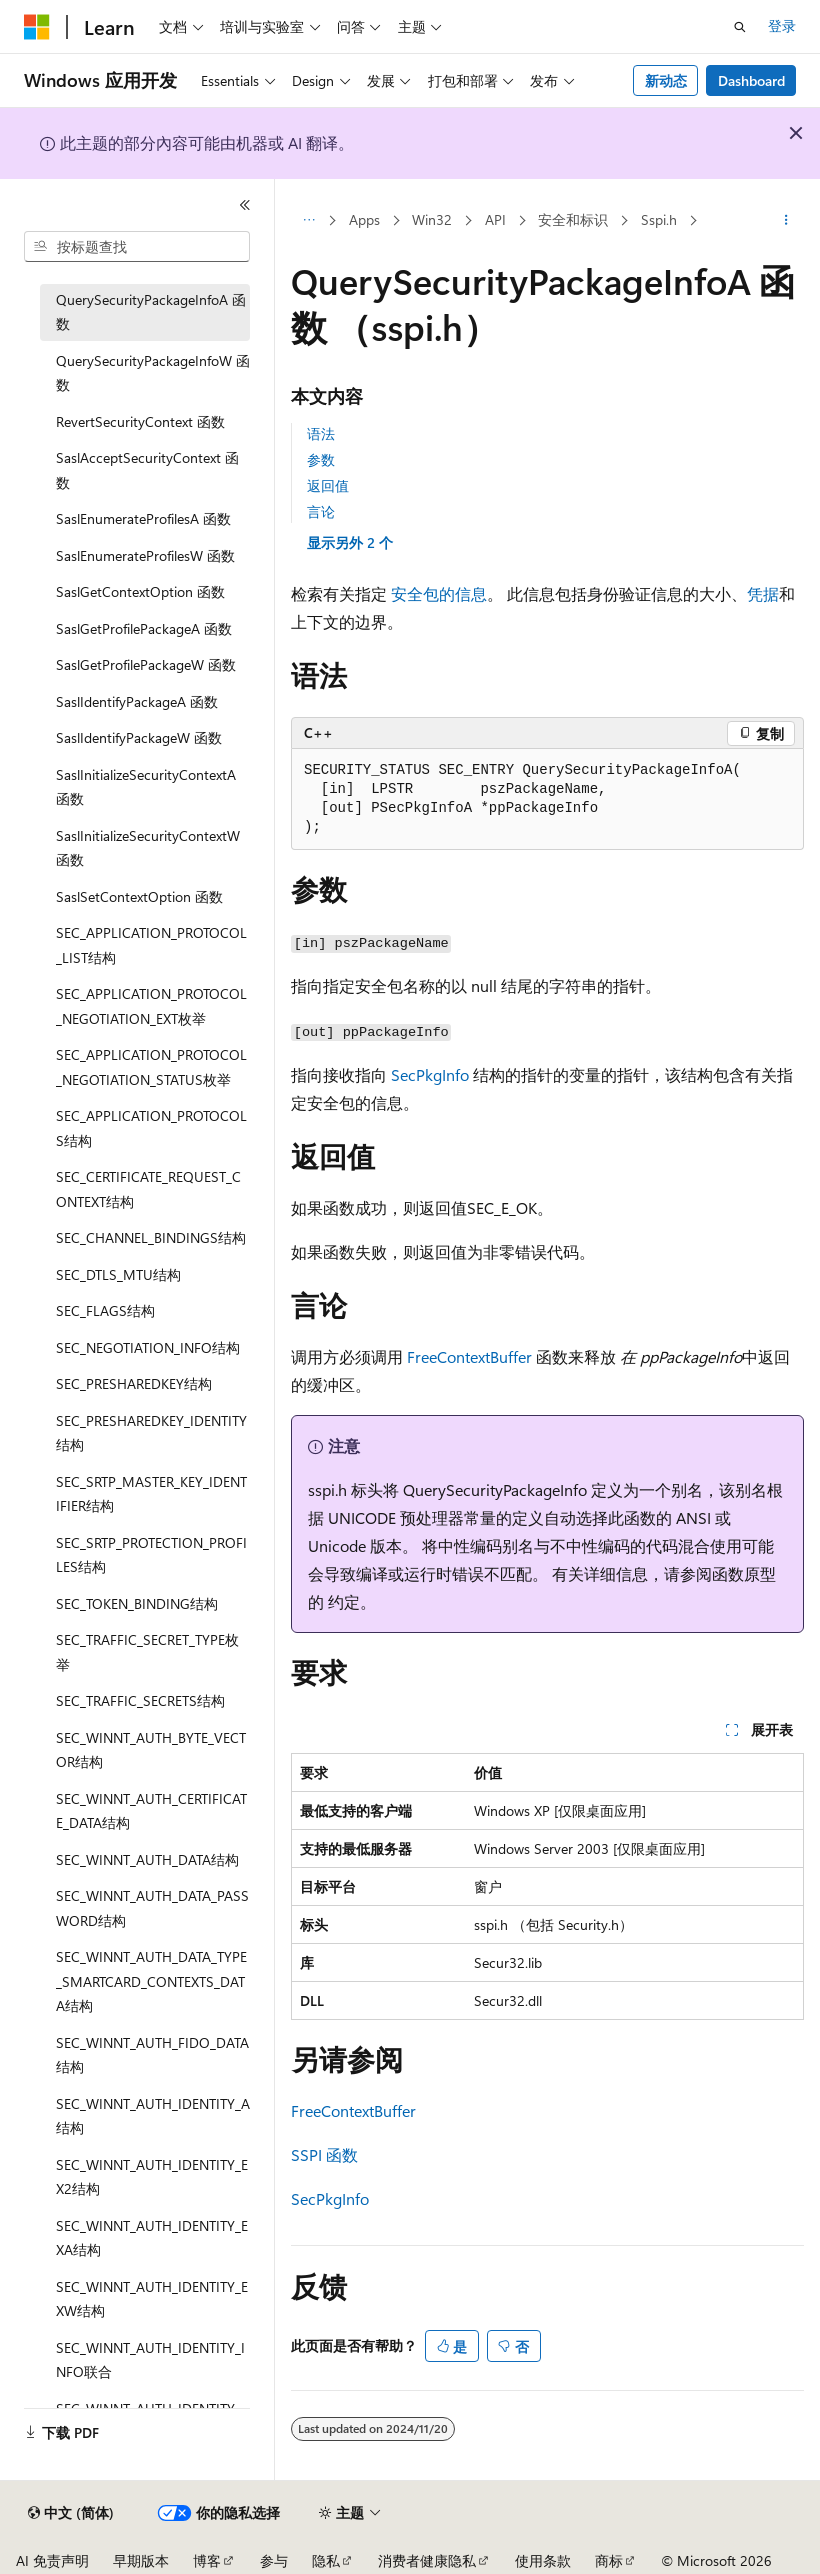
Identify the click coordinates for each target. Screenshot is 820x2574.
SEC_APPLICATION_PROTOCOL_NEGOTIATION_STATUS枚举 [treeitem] (151, 1067)
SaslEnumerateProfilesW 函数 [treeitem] (145, 555)
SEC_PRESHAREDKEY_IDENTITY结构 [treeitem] (151, 1433)
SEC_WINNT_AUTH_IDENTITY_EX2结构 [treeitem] (152, 2177)
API (495, 219)
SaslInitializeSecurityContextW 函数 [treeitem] (148, 848)
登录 (782, 25)
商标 (609, 2560)
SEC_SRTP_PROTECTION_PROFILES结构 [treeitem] (151, 1555)
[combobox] (137, 247)
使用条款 (543, 2560)
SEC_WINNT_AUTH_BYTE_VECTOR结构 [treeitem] (151, 1750)
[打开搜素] (740, 27)
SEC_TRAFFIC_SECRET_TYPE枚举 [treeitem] (147, 1652)
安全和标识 (573, 219)
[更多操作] (786, 221)
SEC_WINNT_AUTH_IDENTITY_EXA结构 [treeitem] (152, 2238)
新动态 (666, 80)
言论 (321, 511)
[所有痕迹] (308, 221)
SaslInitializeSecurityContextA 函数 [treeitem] (146, 787)
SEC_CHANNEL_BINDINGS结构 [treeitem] (151, 1237)
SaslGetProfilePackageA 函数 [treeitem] (144, 628)
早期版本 (141, 2560)
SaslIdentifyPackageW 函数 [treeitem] (139, 737)
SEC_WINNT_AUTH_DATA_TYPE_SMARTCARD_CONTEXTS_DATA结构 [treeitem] (151, 1981)
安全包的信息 (439, 593)
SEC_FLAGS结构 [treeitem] (105, 1310)
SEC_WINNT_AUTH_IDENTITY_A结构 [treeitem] (153, 2116)
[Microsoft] (37, 27)
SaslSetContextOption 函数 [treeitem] (139, 896)
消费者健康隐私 (427, 2560)
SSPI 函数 (324, 2154)
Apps (364, 219)
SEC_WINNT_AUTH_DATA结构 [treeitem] (147, 1859)
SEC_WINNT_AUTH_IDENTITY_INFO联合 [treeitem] (150, 2360)
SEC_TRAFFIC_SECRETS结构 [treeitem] (140, 1700)
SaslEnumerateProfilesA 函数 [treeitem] (143, 518)
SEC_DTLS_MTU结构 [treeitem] (118, 1274)
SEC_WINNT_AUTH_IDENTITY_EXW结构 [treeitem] (152, 2299)
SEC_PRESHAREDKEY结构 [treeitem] (134, 1383)
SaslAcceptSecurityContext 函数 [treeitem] (147, 470)
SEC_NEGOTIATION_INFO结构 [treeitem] (148, 1347)
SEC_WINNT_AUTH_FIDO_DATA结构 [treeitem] (152, 2055)
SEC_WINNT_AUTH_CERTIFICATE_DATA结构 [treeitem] (151, 1811)
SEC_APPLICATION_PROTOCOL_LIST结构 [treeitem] (151, 945)
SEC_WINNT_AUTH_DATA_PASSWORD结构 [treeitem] (152, 1908)
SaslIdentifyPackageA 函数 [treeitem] (137, 701)
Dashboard (751, 80)
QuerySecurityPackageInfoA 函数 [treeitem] (151, 312)
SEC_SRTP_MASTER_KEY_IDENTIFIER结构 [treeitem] (151, 1494)
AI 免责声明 (52, 2560)
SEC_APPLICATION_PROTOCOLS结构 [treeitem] (151, 1128)
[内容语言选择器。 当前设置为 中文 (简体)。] (71, 2513)
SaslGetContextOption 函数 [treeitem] (140, 591)
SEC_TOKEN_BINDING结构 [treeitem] (137, 1603)
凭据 (763, 593)
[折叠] (245, 205)
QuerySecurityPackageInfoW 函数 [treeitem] (153, 373)
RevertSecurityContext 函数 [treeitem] (140, 421)
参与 (274, 2560)
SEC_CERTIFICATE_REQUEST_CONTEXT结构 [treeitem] (148, 1189)
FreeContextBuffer (469, 1356)
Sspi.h (659, 219)
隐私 (326, 2560)
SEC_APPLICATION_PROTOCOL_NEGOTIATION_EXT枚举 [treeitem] (151, 1006)
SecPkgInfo (430, 1074)
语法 (321, 433)
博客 (207, 2560)
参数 (321, 459)
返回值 (328, 485)
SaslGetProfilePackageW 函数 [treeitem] (146, 664)
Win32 (432, 219)
